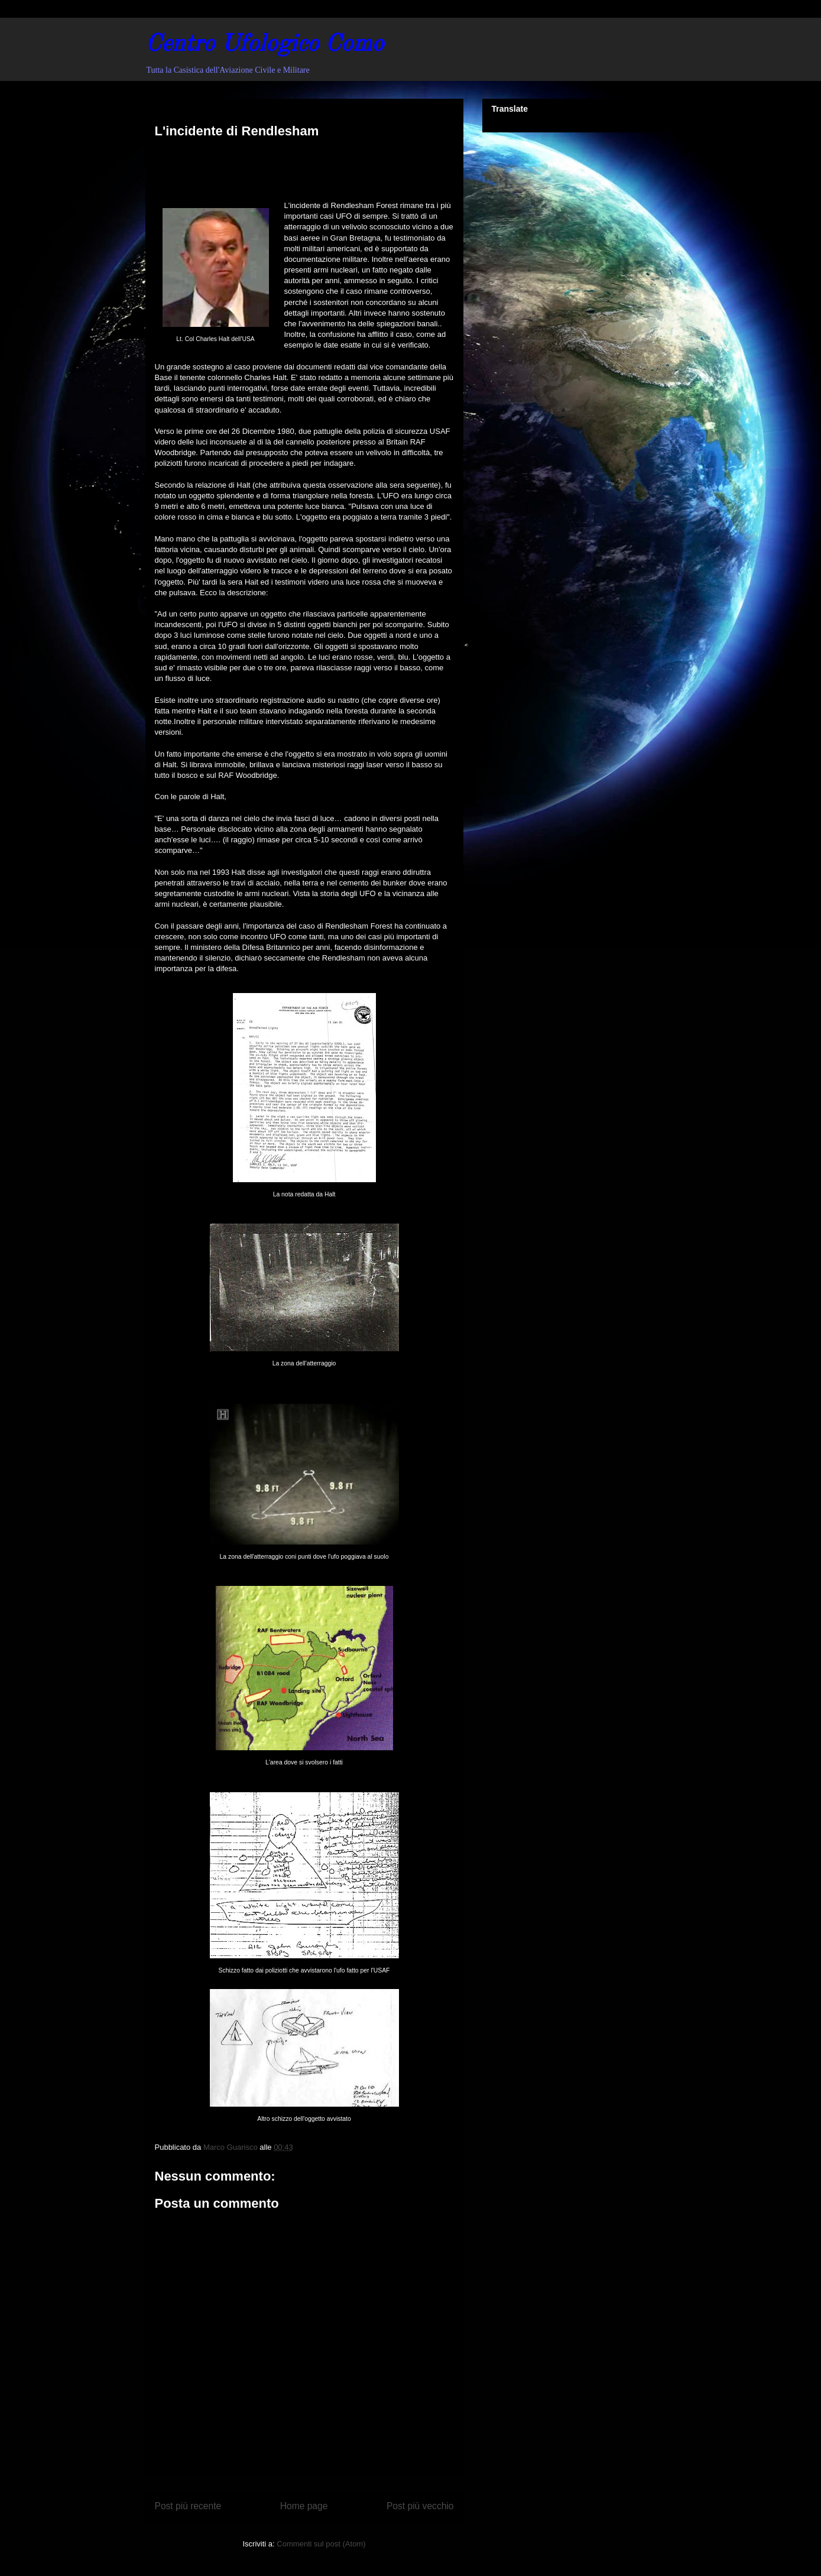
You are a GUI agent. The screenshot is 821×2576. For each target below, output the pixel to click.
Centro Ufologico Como (264, 45)
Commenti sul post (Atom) (321, 2543)
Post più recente (188, 2506)
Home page (304, 2506)
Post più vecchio (420, 2506)
